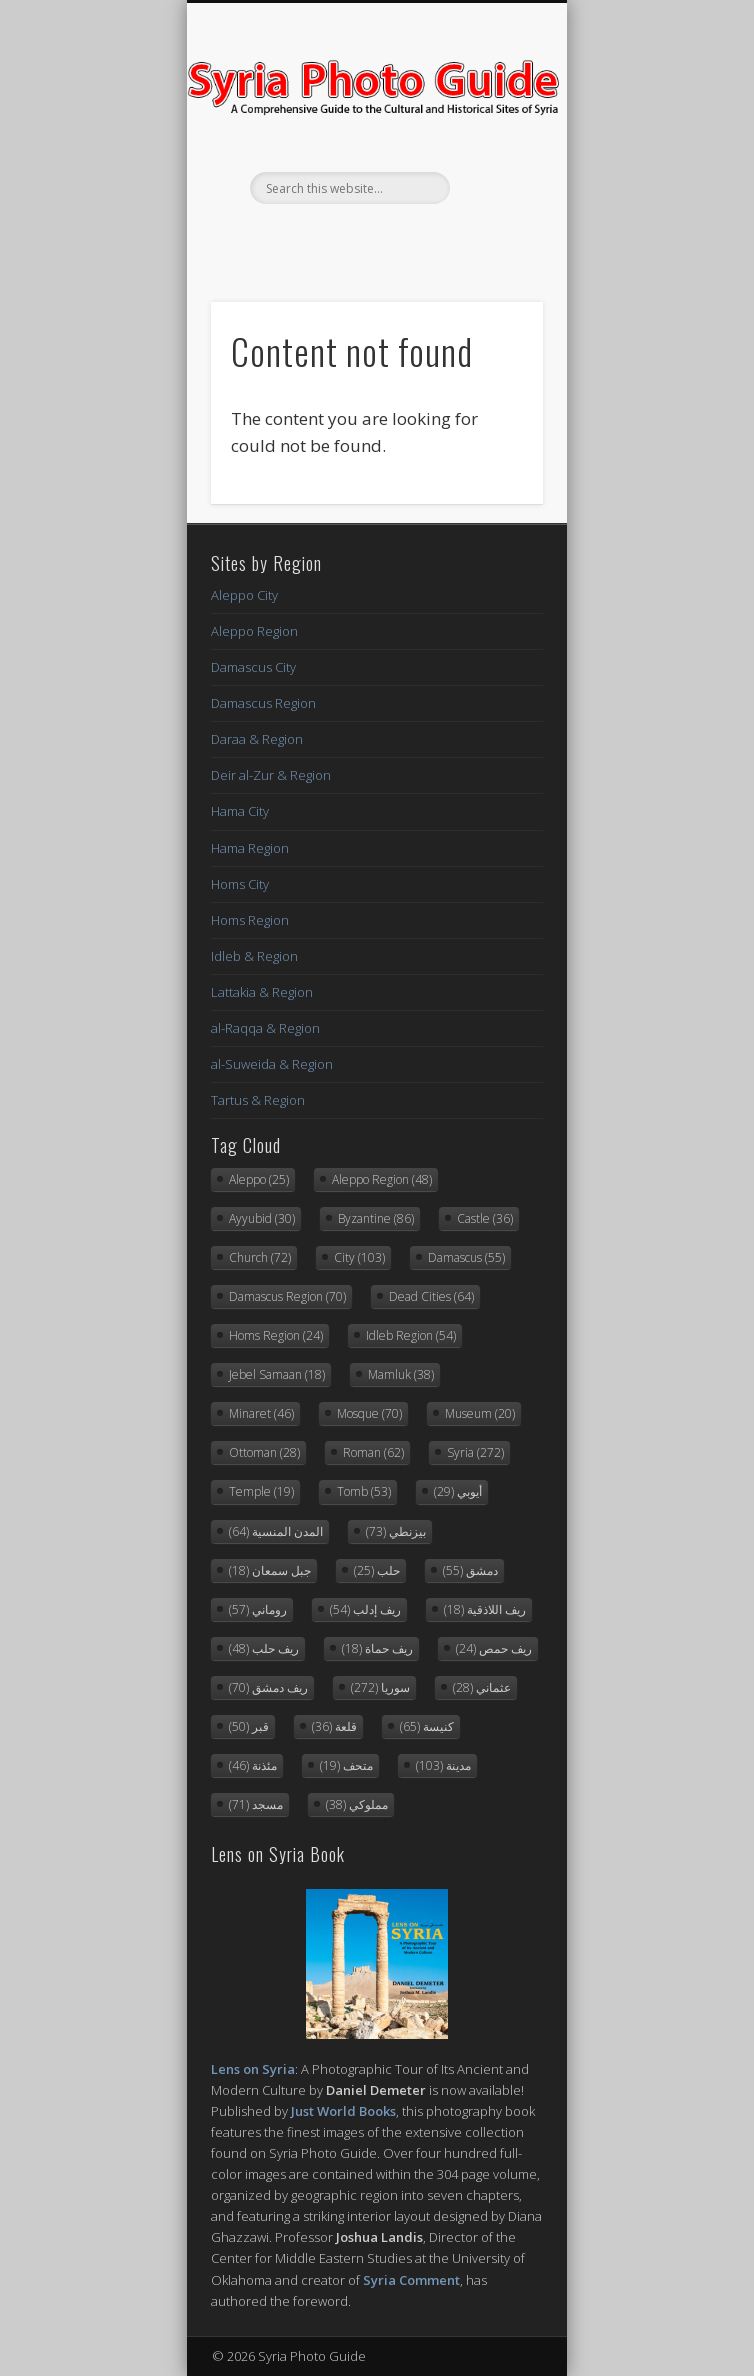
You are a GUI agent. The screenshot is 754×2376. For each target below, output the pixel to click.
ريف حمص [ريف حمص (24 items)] (494, 1648)
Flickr (415, 238)
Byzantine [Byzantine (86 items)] (376, 1218)
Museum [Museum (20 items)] (480, 1413)
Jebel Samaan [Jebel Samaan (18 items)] (277, 1374)
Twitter (374, 238)
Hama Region (250, 848)
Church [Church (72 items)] (260, 1257)
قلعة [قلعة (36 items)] (334, 1726)
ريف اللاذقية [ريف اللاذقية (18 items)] (485, 1609)
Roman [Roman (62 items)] (373, 1452)
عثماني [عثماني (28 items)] (482, 1687)
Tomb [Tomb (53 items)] (364, 1491)
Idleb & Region (254, 956)
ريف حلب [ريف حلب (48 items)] (264, 1648)
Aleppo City (244, 595)
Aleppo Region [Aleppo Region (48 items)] (382, 1179)
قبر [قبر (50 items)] (249, 1726)
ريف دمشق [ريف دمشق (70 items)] (268, 1687)
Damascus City (253, 667)
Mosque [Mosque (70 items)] (369, 1413)
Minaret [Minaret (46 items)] (261, 1413)
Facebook (333, 238)
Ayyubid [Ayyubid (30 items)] (262, 1218)
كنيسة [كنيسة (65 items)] (427, 1726)
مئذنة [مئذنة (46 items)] (253, 1765)
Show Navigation (494, 179)
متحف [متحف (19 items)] (346, 1765)
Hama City (240, 811)
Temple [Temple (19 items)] (261, 1491)
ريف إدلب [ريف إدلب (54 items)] (365, 1609)
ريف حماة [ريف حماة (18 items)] (377, 1648)
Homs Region (250, 920)
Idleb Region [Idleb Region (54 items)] (411, 1335)
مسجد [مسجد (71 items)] (256, 1804)
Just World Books (343, 2111)
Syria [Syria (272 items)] (475, 1452)
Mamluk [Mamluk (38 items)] (401, 1374)
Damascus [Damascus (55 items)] (466, 1257)
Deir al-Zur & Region (271, 775)
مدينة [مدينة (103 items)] (443, 1765)
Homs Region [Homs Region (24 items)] (276, 1335)
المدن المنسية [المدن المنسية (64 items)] (276, 1531)
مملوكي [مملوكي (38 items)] (357, 1804)
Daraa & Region (257, 739)
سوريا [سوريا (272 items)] (380, 1687)
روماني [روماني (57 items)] (258, 1609)
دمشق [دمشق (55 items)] (470, 1570)
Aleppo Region (254, 631)
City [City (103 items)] (359, 1257)
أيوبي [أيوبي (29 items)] (458, 1491)
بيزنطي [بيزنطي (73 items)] (396, 1531)
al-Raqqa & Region (265, 1028)
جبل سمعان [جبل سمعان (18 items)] (270, 1570)
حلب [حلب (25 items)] (377, 1570)
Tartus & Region (258, 1100)
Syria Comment (411, 2280)
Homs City (240, 884)
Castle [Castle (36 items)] (485, 1218)
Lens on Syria (253, 2069)
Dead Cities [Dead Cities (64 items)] (431, 1296)
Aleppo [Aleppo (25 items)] (259, 1179)
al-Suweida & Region (272, 1064)
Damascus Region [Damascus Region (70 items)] (287, 1296)
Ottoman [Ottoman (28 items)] (264, 1452)
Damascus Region (263, 703)
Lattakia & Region (262, 992)
